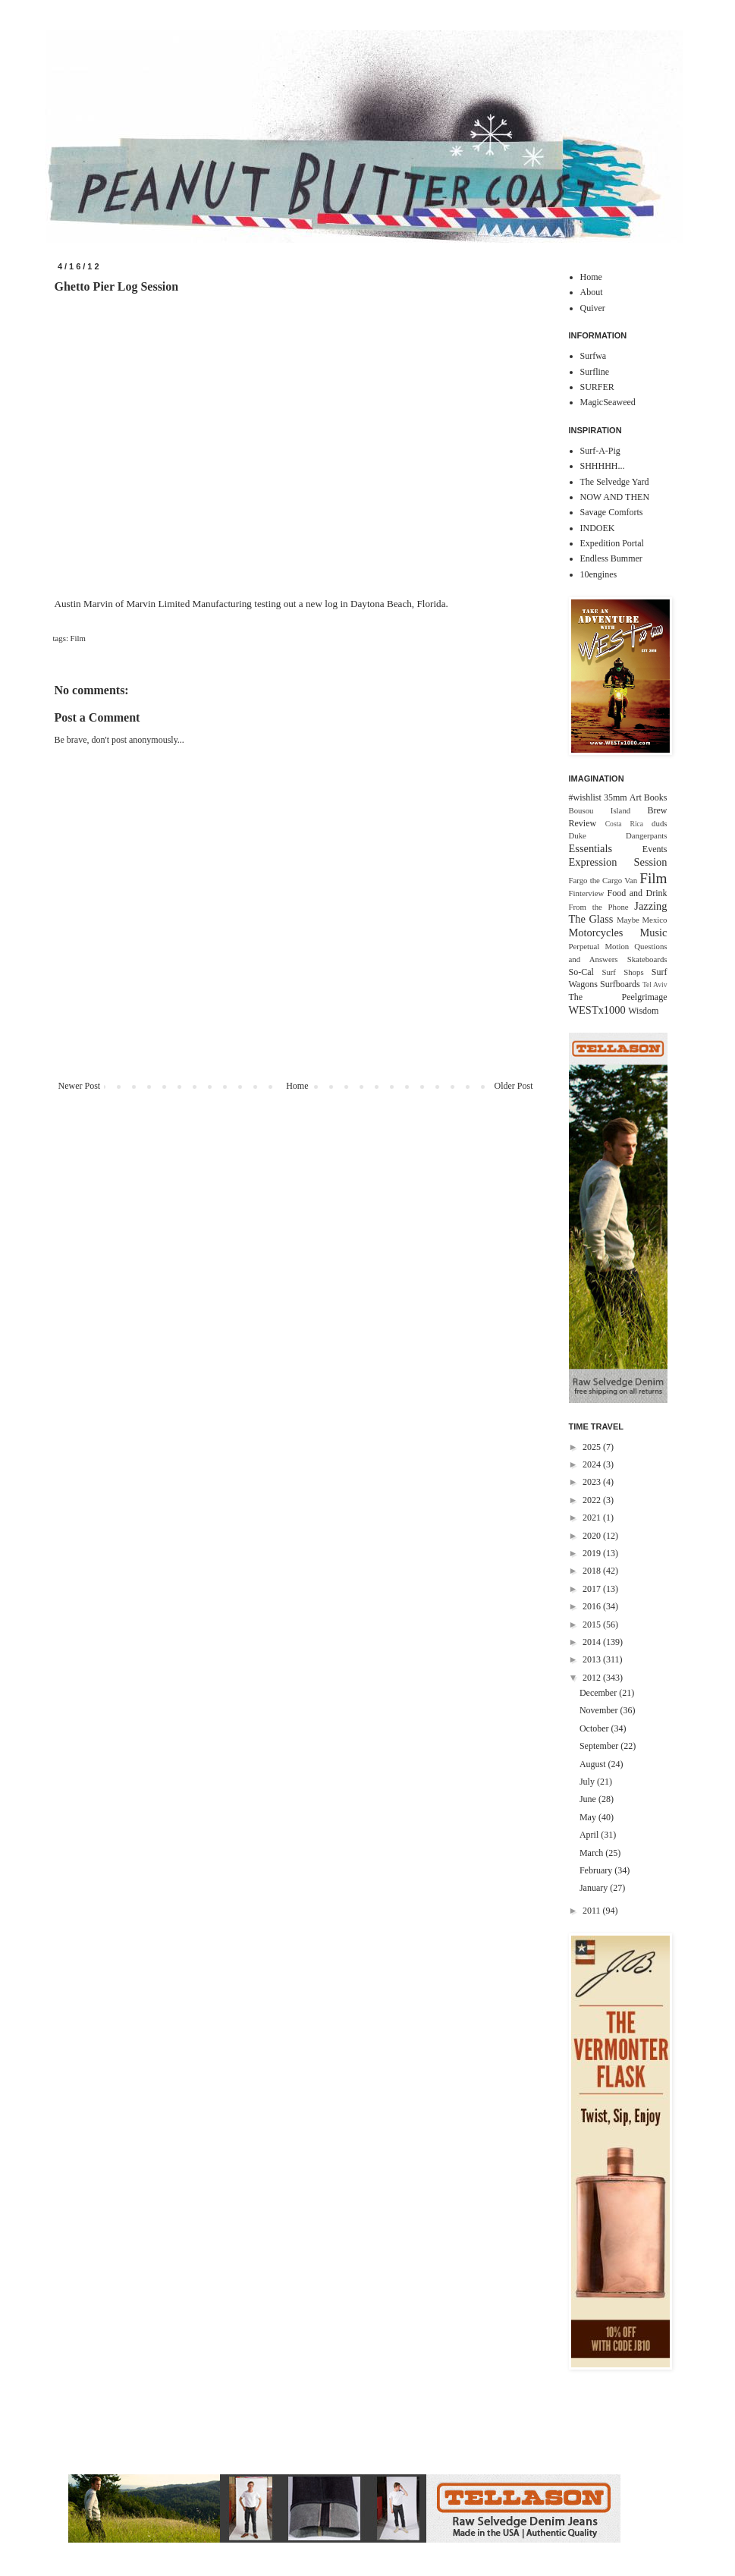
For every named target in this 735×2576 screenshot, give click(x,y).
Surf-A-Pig (600, 450)
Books (655, 797)
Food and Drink (637, 893)
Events (654, 849)
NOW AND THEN (615, 497)
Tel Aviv (654, 984)
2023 (593, 1482)
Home (297, 1085)
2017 (593, 1589)
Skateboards (647, 959)
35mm (615, 797)
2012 (593, 1677)
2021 (593, 1517)
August (594, 1764)
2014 (593, 1642)
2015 (593, 1624)
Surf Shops (622, 972)
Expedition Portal (612, 543)
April (590, 1834)
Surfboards (620, 984)
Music (653, 932)
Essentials (591, 848)
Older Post (514, 1085)
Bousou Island (600, 810)
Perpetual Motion (599, 946)
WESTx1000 (597, 1010)
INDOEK (597, 528)
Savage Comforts (611, 512)
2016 (593, 1606)
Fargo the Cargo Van (603, 880)
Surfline (595, 371)
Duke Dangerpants (618, 835)
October (595, 1728)
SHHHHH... (602, 466)
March (592, 1853)
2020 (593, 1535)
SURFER (597, 387)
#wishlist (585, 797)
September (600, 1746)
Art (636, 797)
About (591, 292)
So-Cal (581, 972)
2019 (593, 1553)
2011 (593, 1910)
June (589, 1799)
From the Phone (599, 906)
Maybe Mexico (642, 919)
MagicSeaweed (608, 402)
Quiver (592, 308)
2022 (593, 1500)
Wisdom (643, 1010)
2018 (593, 1570)
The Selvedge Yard (614, 482)
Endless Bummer (611, 558)
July (588, 1781)
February (597, 1870)
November (600, 1710)
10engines (598, 574)
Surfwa (593, 356)
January (595, 1887)
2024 (593, 1464)
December (599, 1692)
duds (659, 823)
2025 (593, 1447)
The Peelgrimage (618, 997)
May (589, 1817)
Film (78, 638)
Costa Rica (624, 823)
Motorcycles (596, 932)
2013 (593, 1659)
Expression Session (618, 862)
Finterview (587, 893)
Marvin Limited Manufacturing (189, 603)
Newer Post (79, 1085)
